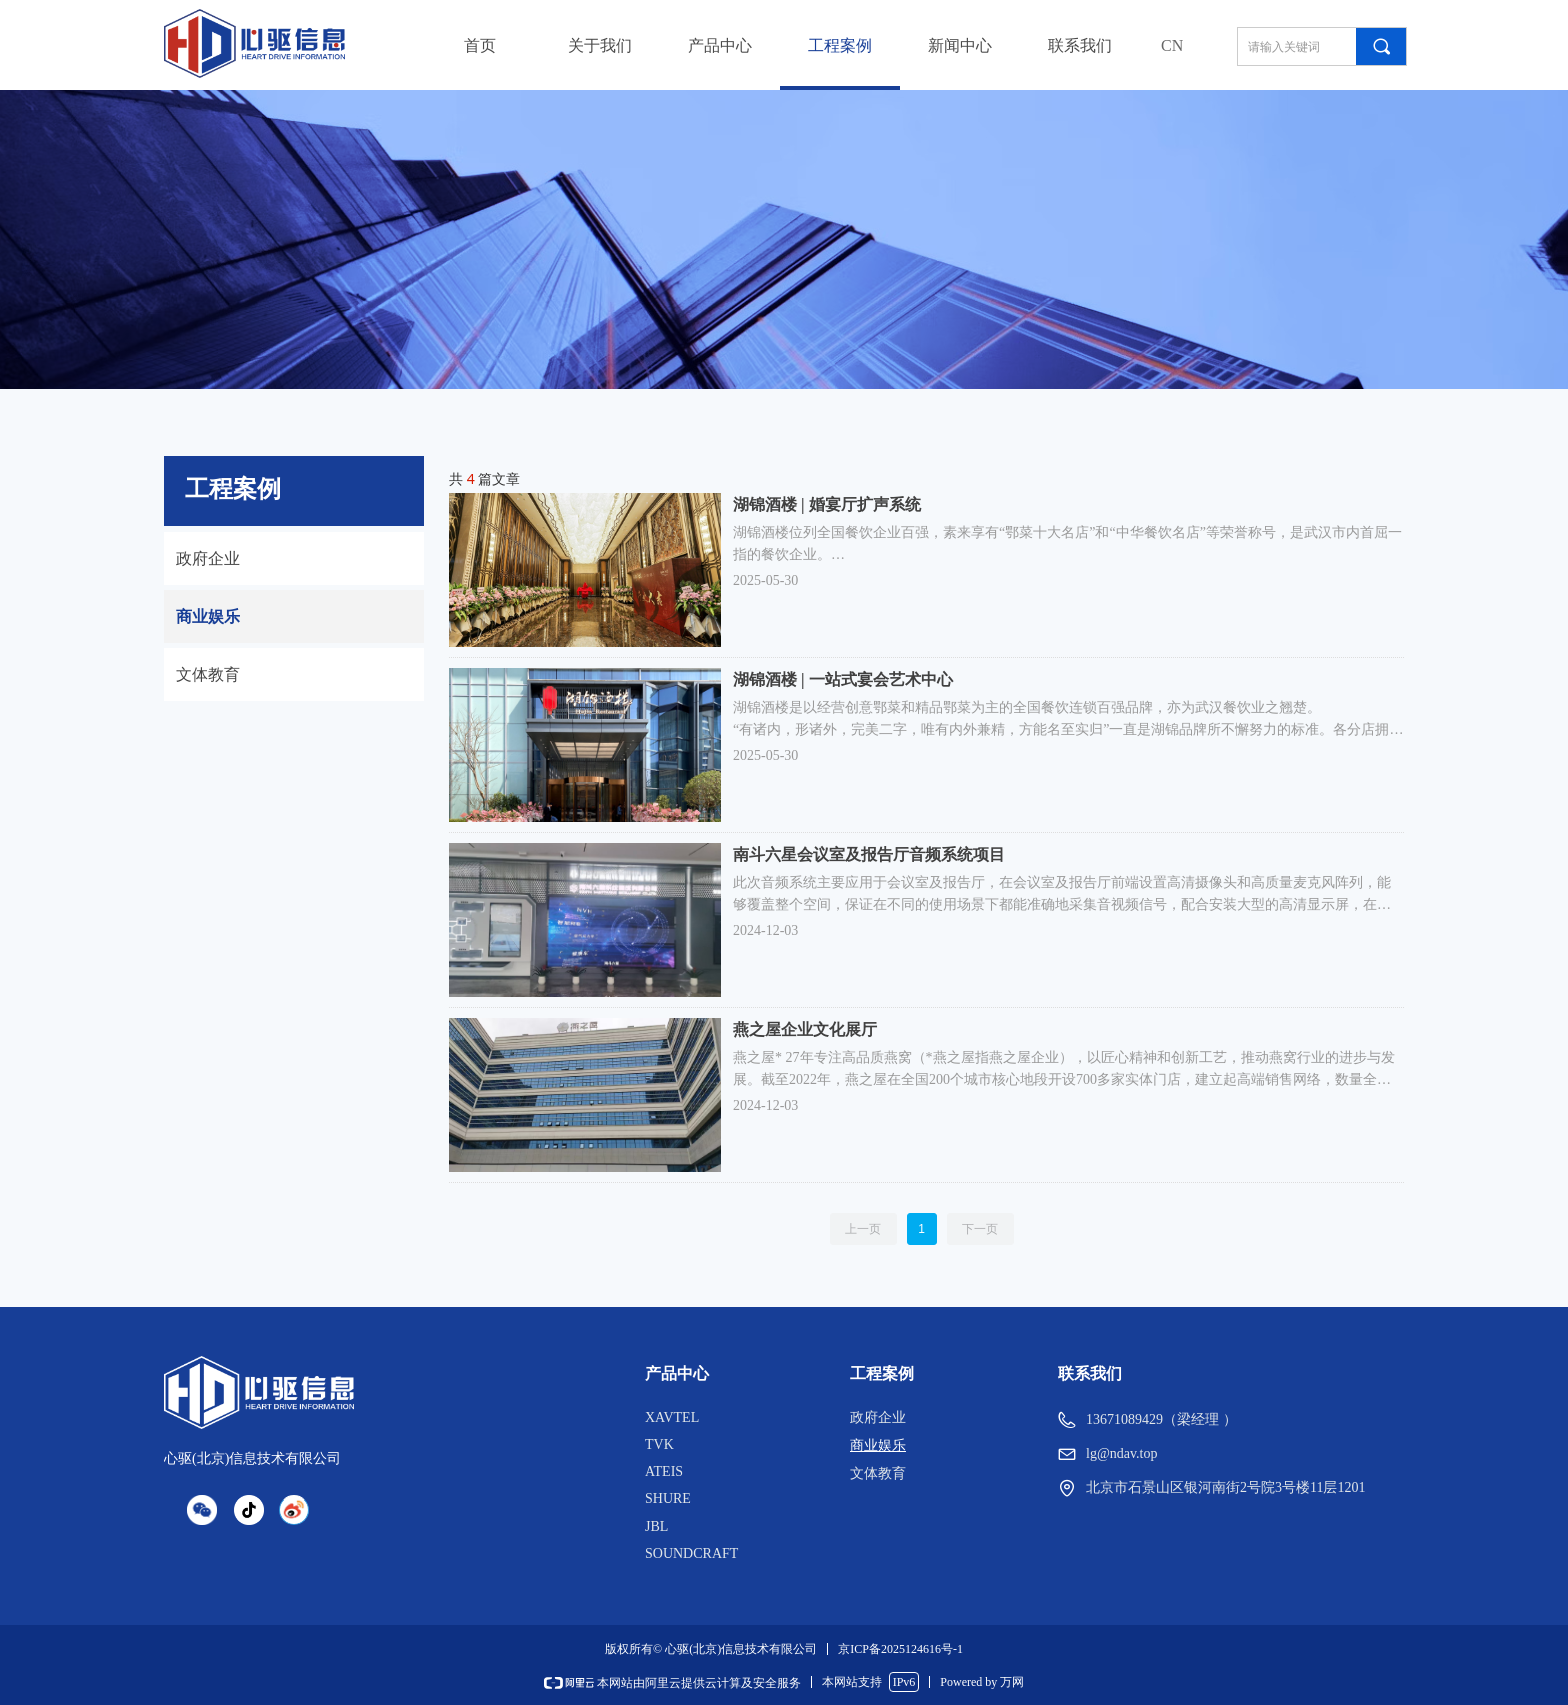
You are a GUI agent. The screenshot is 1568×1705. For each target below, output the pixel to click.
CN (1172, 45)
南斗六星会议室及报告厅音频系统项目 (869, 854)
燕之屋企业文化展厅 (805, 1029)
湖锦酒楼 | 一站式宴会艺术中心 (843, 679)
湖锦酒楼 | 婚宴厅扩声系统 (827, 504)
